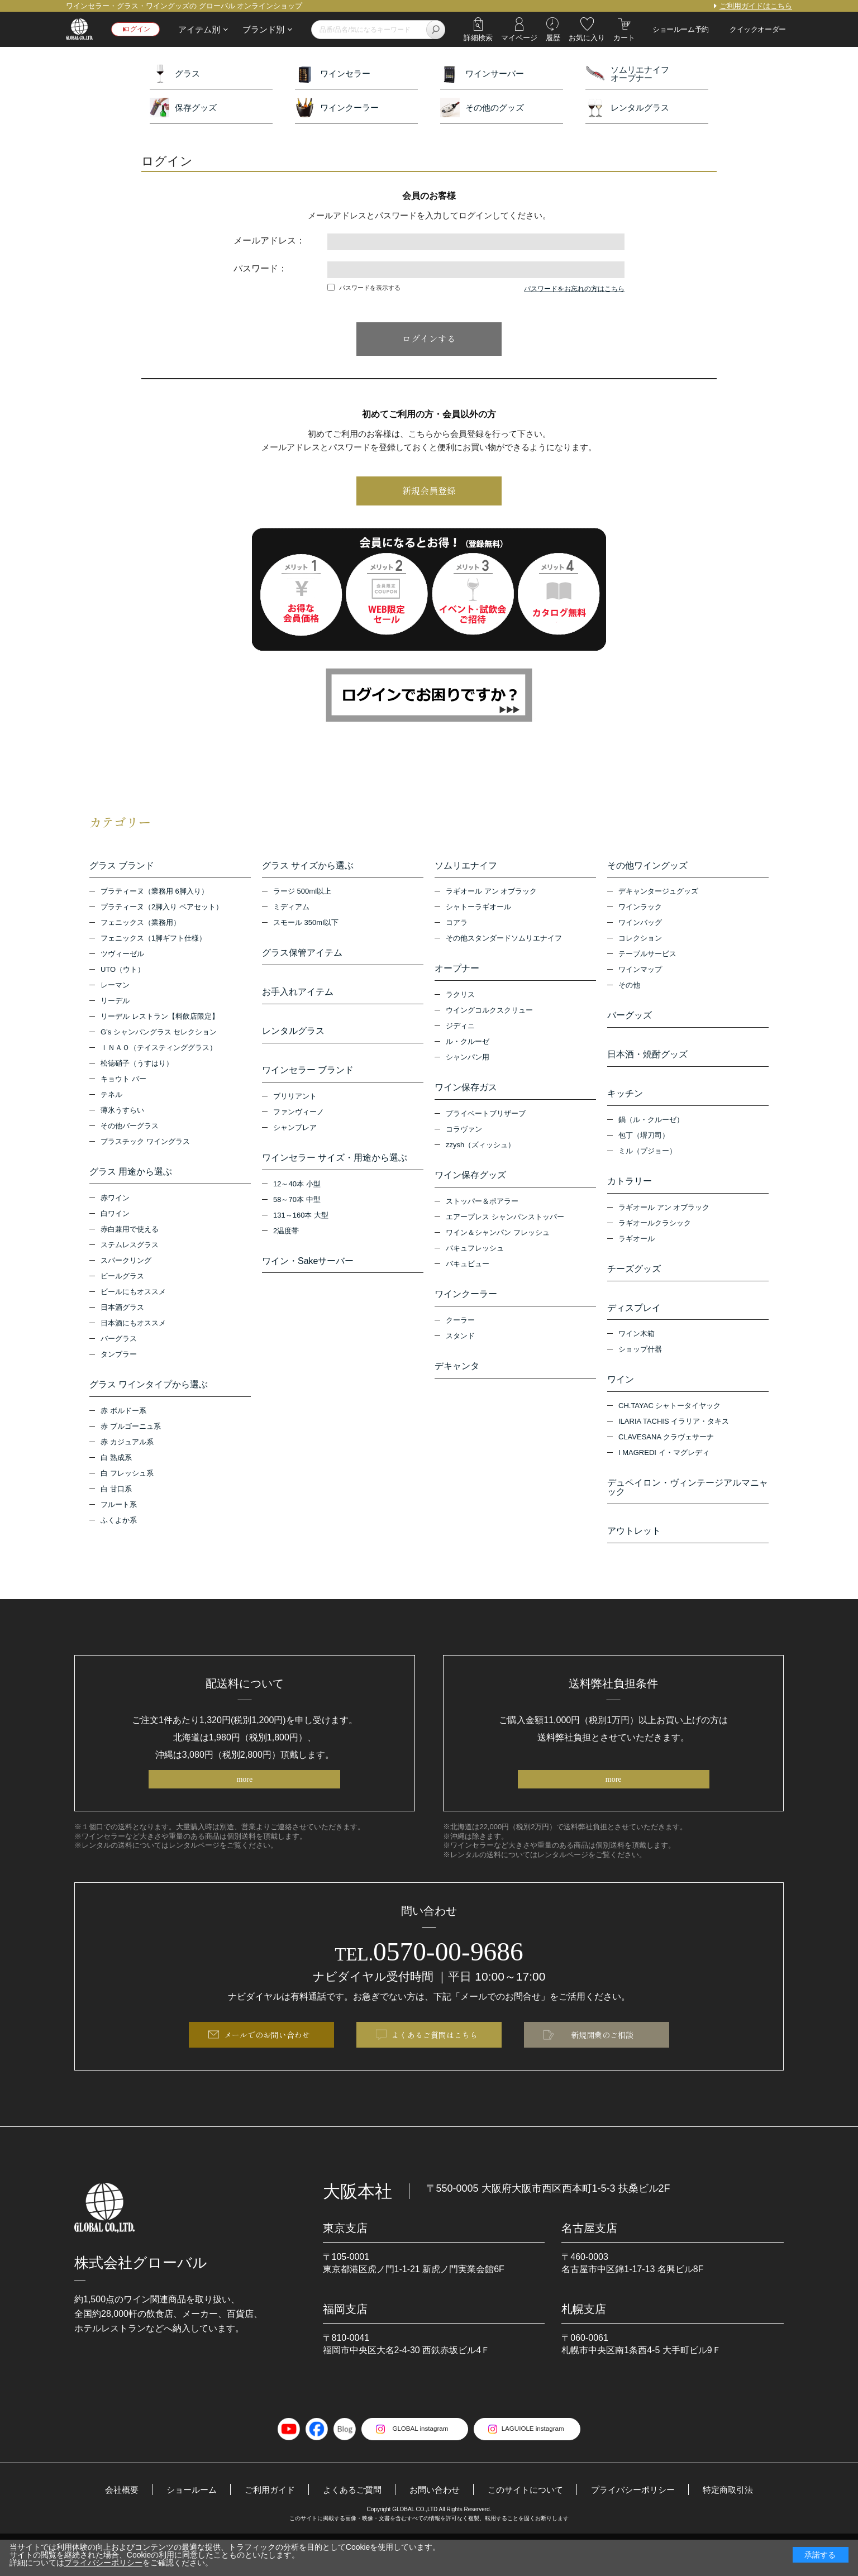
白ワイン (115, 1219)
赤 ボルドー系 (123, 1419)
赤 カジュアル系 (127, 1451)
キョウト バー (123, 1082)
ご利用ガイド (262, 2525)
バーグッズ (629, 1018)
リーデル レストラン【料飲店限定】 (160, 1019)
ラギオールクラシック (654, 1237)
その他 (629, 988)
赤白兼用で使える (130, 1235)
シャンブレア (295, 1142)
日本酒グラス (122, 1313)
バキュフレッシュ (475, 1260)
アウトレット (634, 1557)
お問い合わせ (434, 2525)
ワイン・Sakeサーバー (308, 1278)
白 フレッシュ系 (127, 1482)
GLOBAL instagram (415, 2465)
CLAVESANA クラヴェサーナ (666, 1460)
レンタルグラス (627, 107)
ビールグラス (122, 1282)
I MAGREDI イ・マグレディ (663, 1476)
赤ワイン (115, 1204)
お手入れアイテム (297, 998)
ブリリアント (295, 1110)
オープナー (457, 971)
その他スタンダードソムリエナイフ (504, 941)
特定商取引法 (741, 2525)
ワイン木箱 (636, 1354)
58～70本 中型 (297, 1217)
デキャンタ (457, 1380)
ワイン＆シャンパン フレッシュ (498, 1244)
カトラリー (629, 1193)
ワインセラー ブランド (308, 1081)
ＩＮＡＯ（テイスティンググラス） (159, 1051)
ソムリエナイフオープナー (627, 73)
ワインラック (640, 910)
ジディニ (460, 1032)
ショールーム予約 (681, 29)
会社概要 (108, 2525)
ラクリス (460, 1000)
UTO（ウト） (123, 973)
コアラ (457, 926)
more (244, 1809)
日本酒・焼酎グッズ (647, 1060)
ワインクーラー (337, 107)
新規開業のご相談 (602, 2068)
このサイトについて (529, 2525)
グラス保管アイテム (302, 956)
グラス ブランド (121, 865)
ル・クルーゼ (467, 1047)
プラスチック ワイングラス (145, 1145)
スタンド (460, 1350)
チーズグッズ (634, 1283)
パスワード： (260, 268)
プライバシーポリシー (642, 2525)
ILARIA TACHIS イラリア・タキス (673, 1444)
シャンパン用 (467, 1063)
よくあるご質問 (348, 2525)
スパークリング (126, 1266)
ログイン (140, 29)
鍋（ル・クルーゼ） (651, 1131)
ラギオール (636, 1253)
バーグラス (119, 1345)
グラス (175, 73)
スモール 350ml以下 (306, 926)
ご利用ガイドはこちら (755, 5)
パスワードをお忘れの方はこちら (574, 289)
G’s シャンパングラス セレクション (159, 1035)
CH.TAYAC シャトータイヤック (669, 1429)
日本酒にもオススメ (133, 1329)
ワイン (620, 1400)
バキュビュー (467, 1275)
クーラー (460, 1334)
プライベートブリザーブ (486, 1122)
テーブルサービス (647, 957)
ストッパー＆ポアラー (482, 1213)
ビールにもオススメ (133, 1298)
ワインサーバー (482, 73)
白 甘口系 (116, 1498)
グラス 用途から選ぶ (130, 1175)
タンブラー (119, 1360)
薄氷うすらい (122, 1113)
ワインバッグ (640, 926)
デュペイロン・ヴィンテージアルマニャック (687, 1511)
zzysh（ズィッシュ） (480, 1153)
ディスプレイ (634, 1325)
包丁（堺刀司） (643, 1147)
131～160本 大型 (300, 1232)
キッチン (625, 1102)
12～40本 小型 (297, 1201)
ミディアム (291, 910)
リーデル (115, 1004)
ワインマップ (640, 973)
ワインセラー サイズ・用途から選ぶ (334, 1172)
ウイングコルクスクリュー (489, 1016)
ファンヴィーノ (298, 1126)
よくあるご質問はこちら (435, 2068)
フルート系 (119, 1513)
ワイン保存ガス (466, 1093)
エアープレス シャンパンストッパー (505, 1228)
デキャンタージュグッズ (658, 894)
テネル (111, 1098)
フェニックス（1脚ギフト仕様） (153, 941)
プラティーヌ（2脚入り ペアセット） (162, 910)
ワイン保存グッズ (470, 1184)
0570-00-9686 (429, 1982)
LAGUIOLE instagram (538, 2465)
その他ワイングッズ (647, 865)
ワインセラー (332, 73)
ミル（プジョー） (647, 1162)
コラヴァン (464, 1138)
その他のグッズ (482, 107)
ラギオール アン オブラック (491, 894)
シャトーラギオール (478, 910)
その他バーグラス (130, 1129)
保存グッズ (183, 107)
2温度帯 (286, 1248)
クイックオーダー (758, 29)
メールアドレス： (269, 240)
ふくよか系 (119, 1529)
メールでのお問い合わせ (267, 2068)
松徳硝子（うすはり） (137, 1066)
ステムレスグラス (130, 1251)
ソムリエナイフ (466, 865)
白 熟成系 (116, 1466)
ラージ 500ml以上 (302, 894)
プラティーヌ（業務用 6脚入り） (154, 894)
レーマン (115, 988)
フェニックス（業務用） (140, 926)
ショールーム (180, 2525)
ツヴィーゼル (122, 957)
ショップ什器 (640, 1370)
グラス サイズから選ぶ (308, 865)
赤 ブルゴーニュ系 (131, 1435)
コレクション (640, 941)
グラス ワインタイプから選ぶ (148, 1390)
